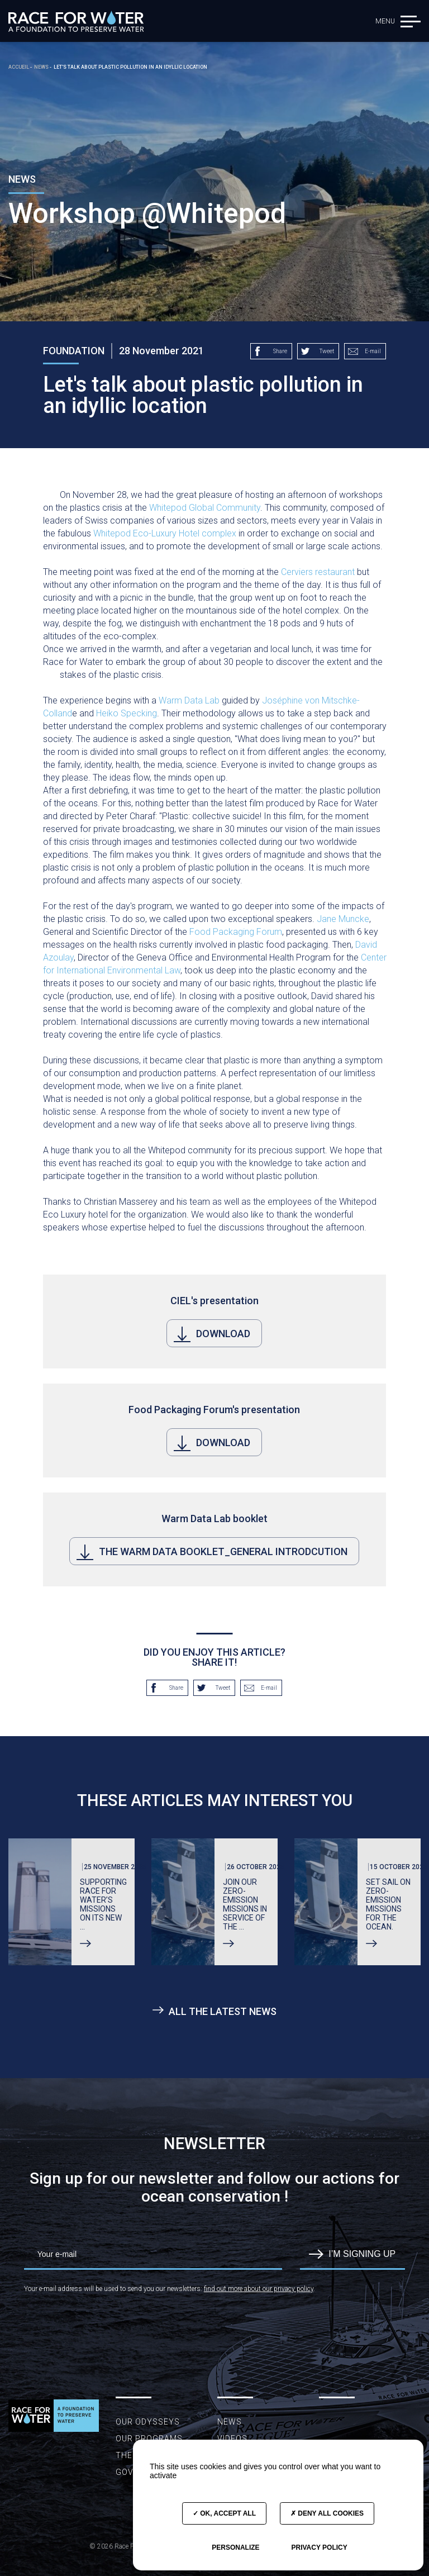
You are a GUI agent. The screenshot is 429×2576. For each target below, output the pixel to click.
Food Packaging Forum (235, 931)
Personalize (235, 2547)
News (229, 2421)
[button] (411, 21)
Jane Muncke (343, 919)
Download (212, 1334)
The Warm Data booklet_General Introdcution (212, 1552)
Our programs (149, 2438)
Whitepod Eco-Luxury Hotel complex (164, 533)
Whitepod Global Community (204, 507)
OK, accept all (224, 2513)
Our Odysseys (148, 2421)
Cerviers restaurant (318, 572)
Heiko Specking (126, 713)
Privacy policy (319, 2547)
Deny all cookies (327, 2513)
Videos (232, 2438)
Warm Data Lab (189, 700)
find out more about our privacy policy (258, 2289)
